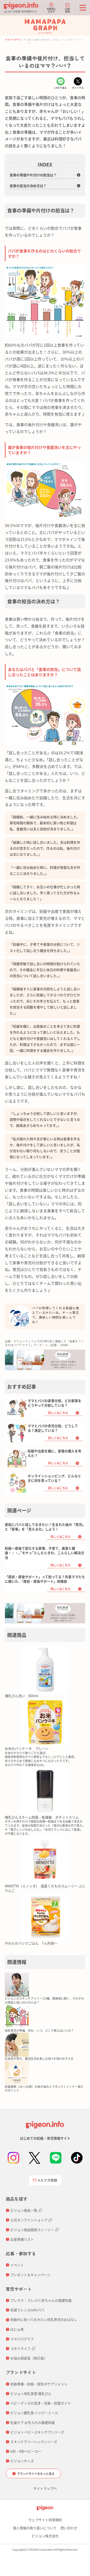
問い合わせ (68, 2545)
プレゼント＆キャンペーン (30, 2291)
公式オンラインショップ (28, 2237)
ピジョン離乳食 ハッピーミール (34, 2429)
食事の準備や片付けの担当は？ (33, 175)
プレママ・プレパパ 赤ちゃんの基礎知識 (41, 2317)
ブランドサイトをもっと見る (35, 2491)
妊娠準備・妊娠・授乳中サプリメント (38, 2401)
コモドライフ (20, 2365)
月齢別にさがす (51, 8)
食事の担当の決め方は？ (28, 185)
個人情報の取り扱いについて (35, 2545)
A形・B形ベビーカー (26, 2468)
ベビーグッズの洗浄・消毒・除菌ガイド (40, 2420)
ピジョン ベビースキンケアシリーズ (37, 2449)
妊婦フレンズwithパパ (27, 2327)
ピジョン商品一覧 (23, 2227)
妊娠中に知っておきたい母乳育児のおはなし (43, 2336)
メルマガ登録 (45, 2197)
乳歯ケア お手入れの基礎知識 (32, 2439)
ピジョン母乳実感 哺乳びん (30, 2410)
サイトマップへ (45, 2505)
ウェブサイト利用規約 (45, 2537)
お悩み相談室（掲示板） (28, 2375)
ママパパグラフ (13, 39)
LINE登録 (67, 8)
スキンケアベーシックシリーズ (33, 2458)
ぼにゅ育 (17, 2346)
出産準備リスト (22, 2256)
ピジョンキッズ (22, 2478)
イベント (17, 2282)
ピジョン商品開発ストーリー (32, 2246)
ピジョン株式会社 (45, 2553)
